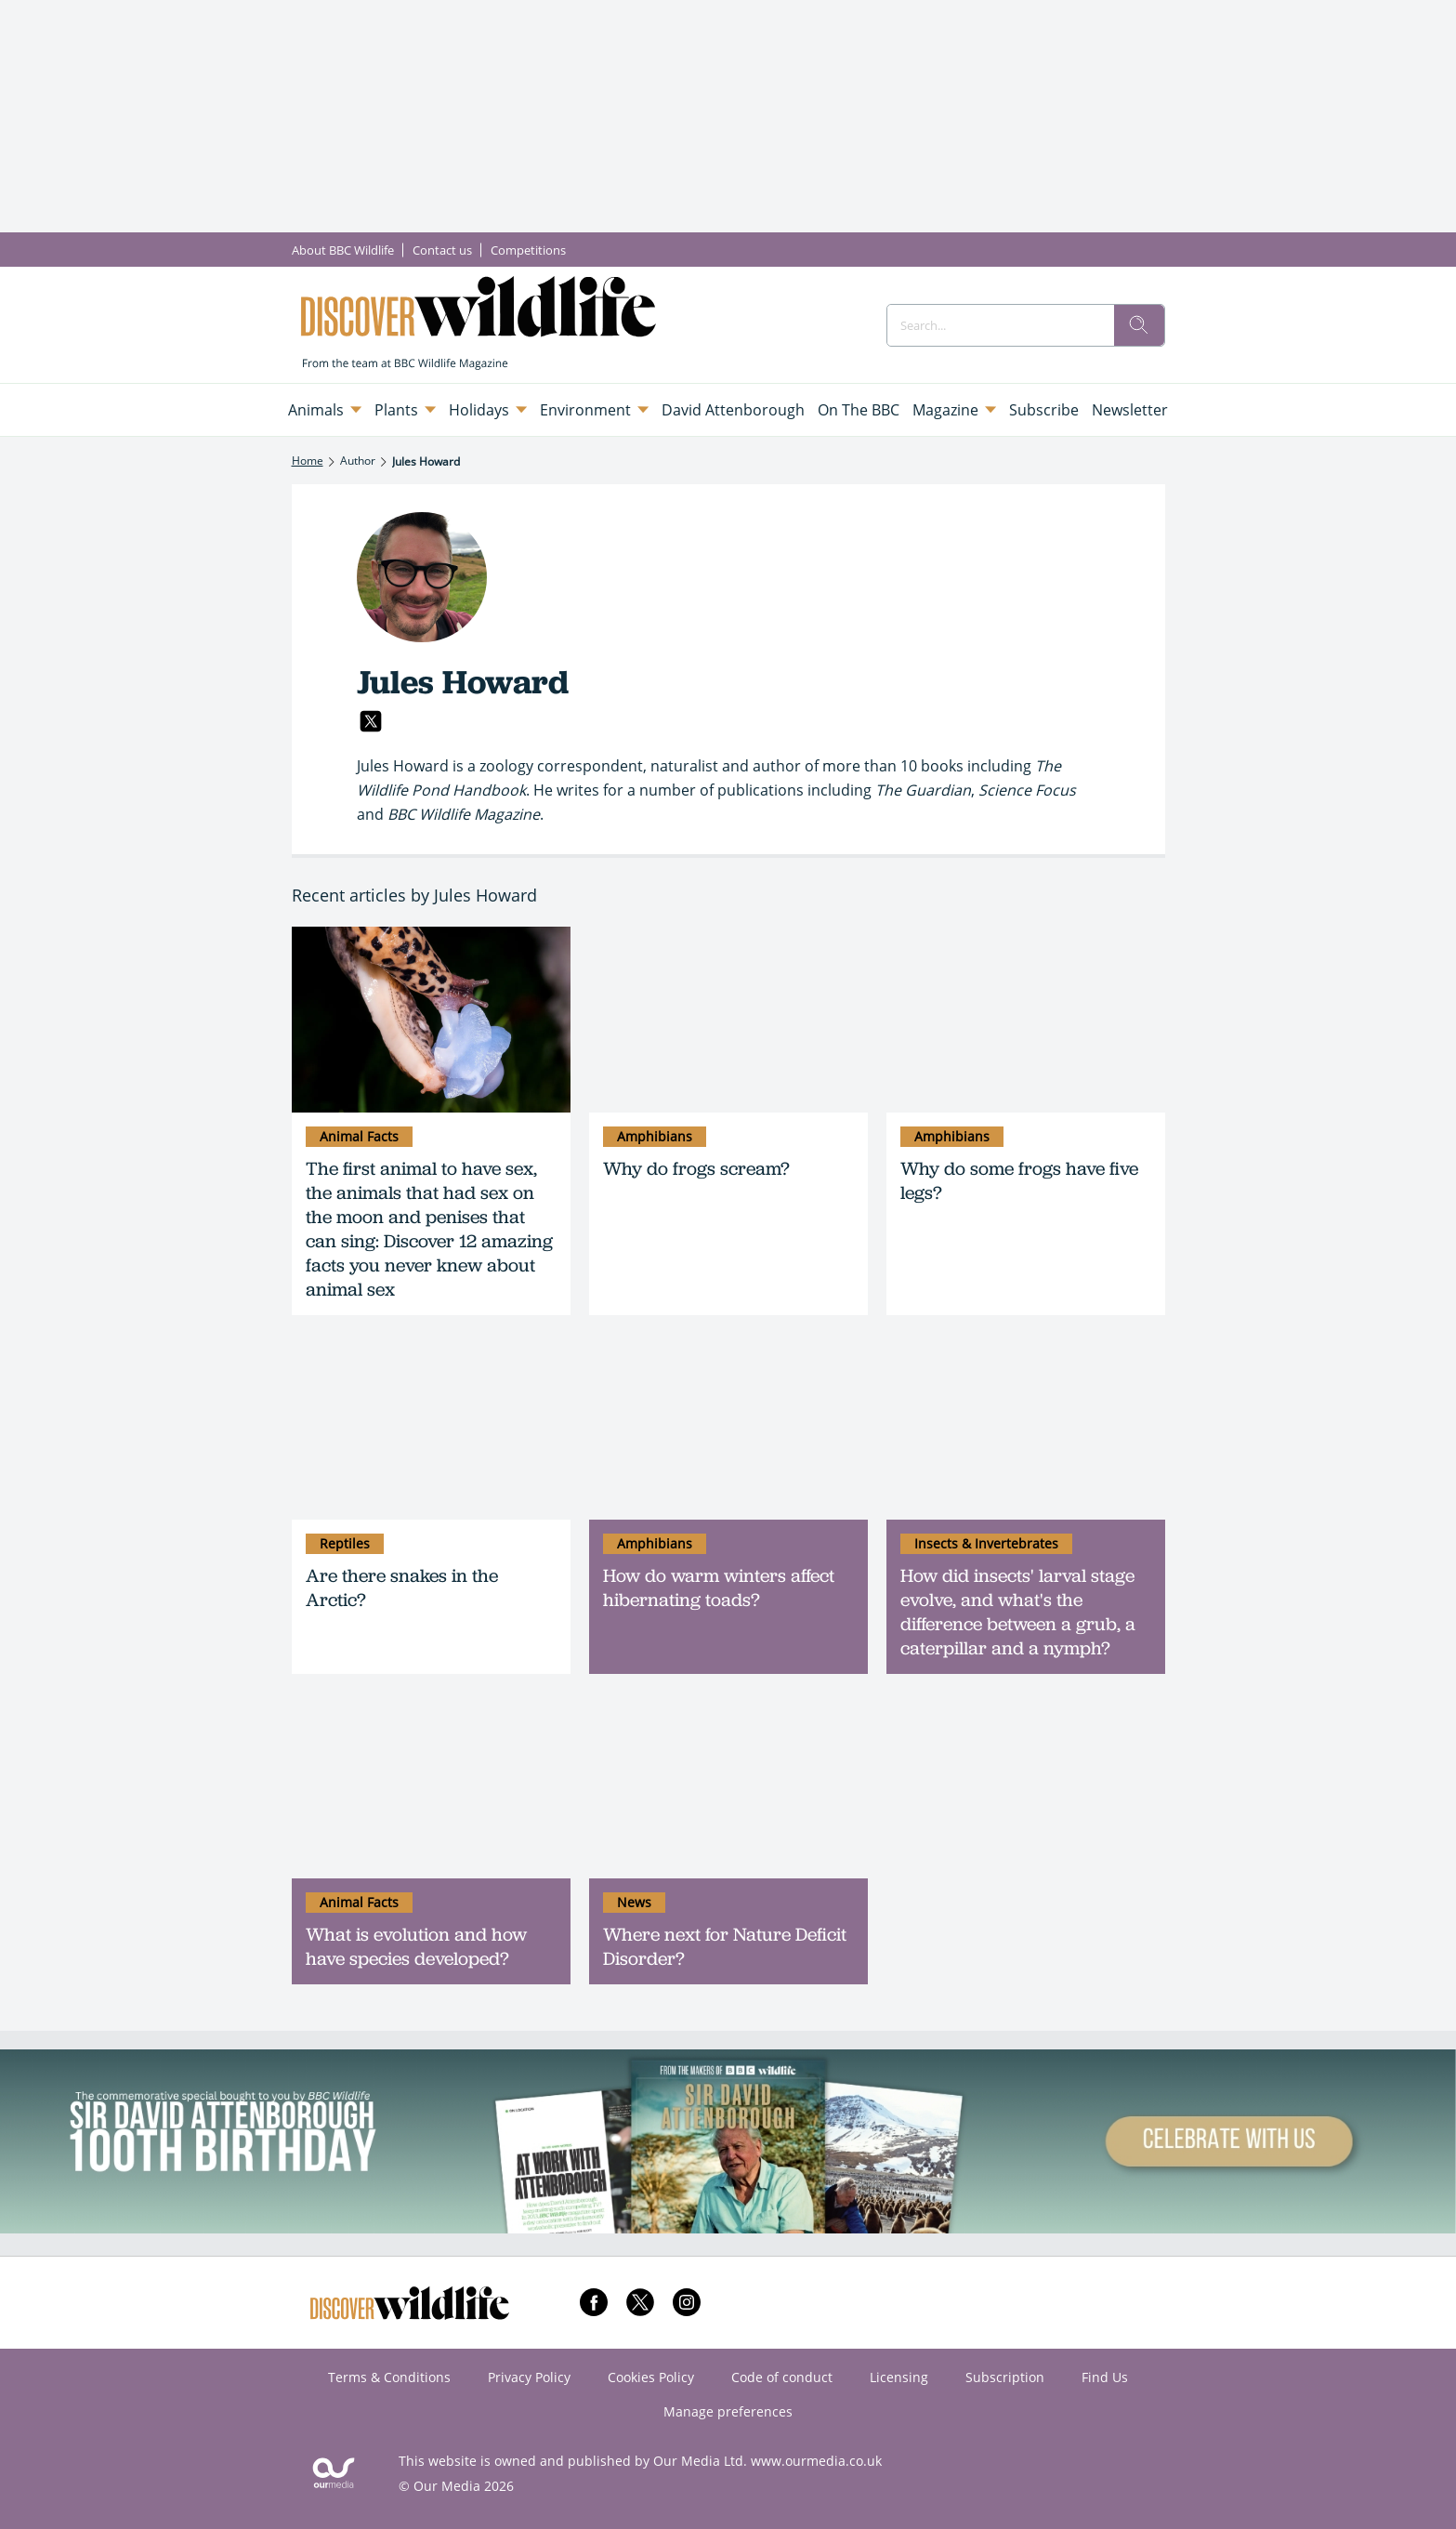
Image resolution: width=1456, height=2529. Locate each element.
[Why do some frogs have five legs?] (1025, 1020)
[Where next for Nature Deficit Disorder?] (728, 1785)
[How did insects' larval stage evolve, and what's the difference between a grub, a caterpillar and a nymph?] (1025, 1427)
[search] (1139, 325)
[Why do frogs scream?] (728, 1020)
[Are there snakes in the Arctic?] (431, 1427)
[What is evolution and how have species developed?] (431, 1785)
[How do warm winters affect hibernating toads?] (728, 1427)
